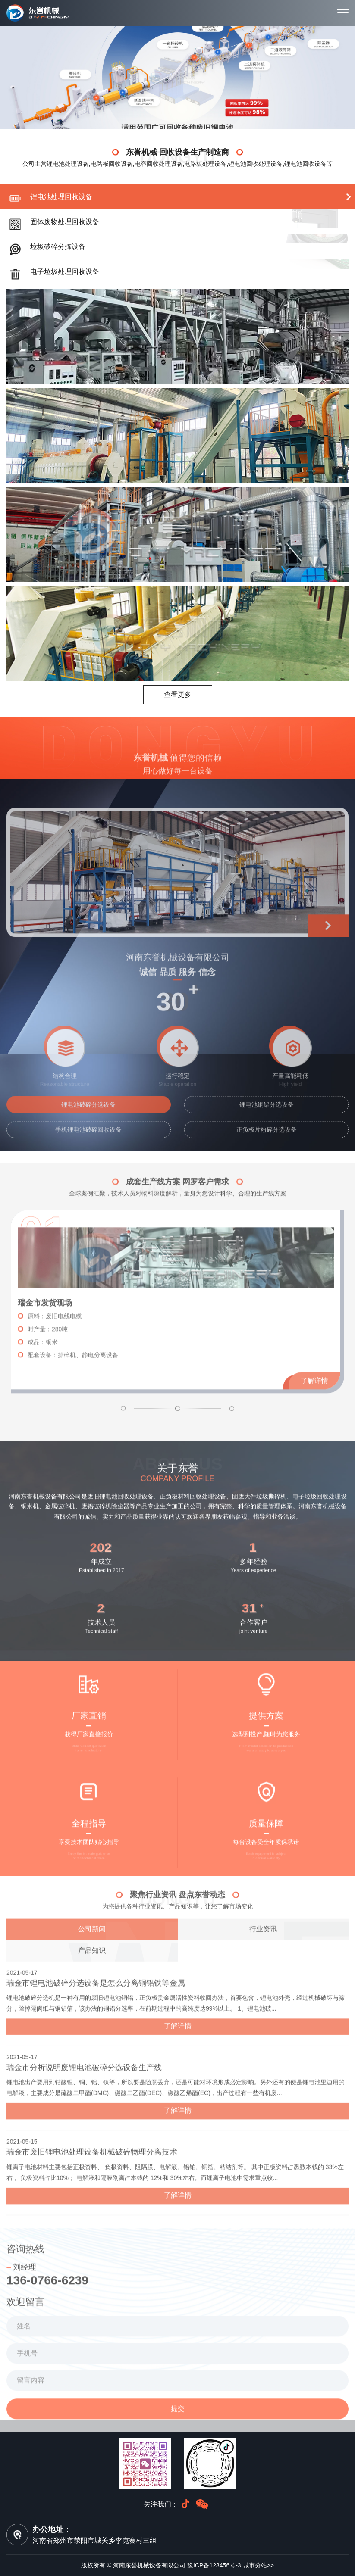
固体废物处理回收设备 (64, 221)
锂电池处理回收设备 (61, 196)
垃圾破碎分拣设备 (57, 246)
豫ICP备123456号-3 (214, 2565)
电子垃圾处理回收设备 (64, 271)
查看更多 (178, 694)
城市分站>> (258, 2565)
